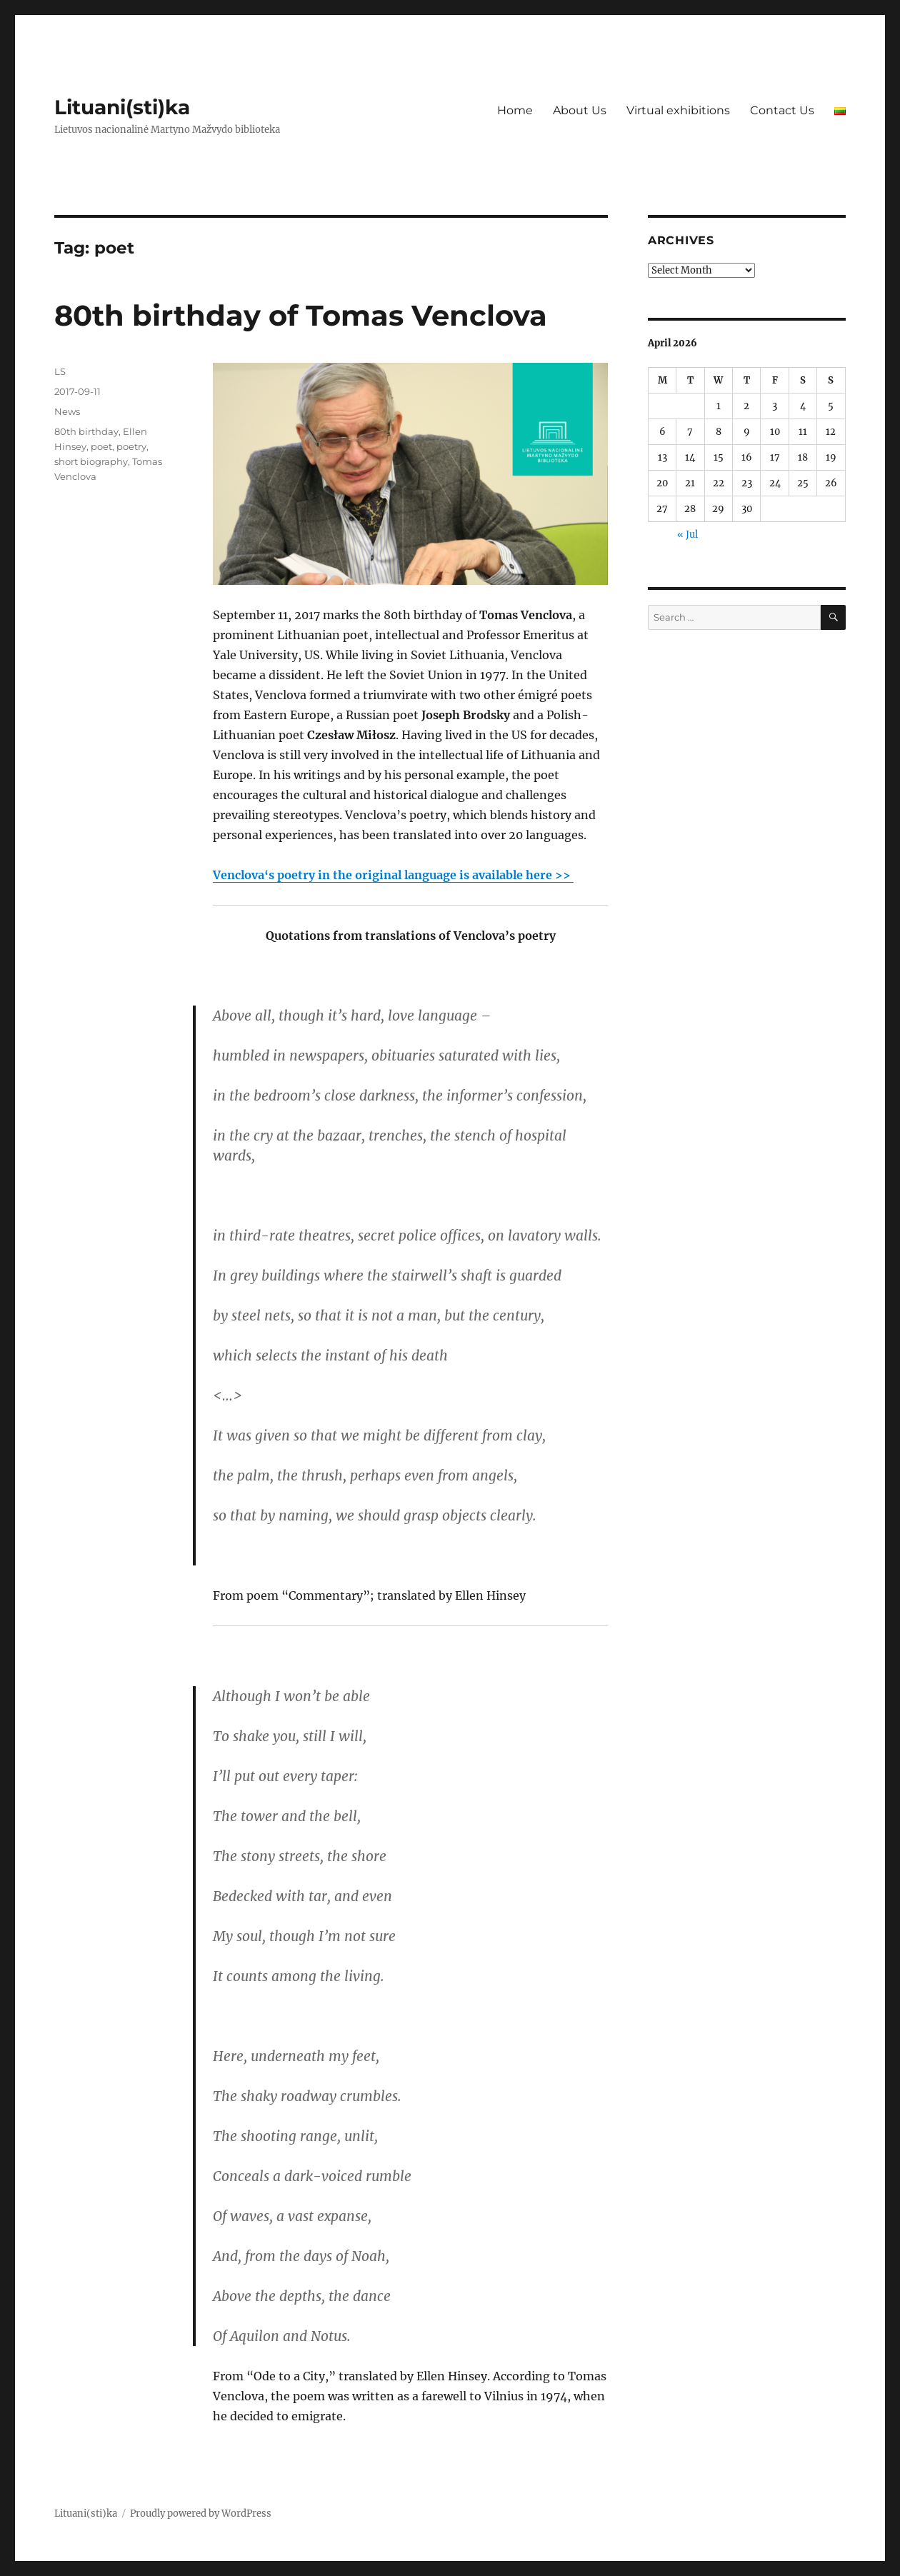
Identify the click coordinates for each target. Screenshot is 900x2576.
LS (60, 371)
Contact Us (782, 110)
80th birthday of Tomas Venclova (300, 315)
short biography (91, 461)
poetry (131, 446)
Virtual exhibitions (678, 110)
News (67, 411)
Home (515, 110)
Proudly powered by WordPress (200, 2513)
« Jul (687, 534)
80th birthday (86, 431)
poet (101, 446)
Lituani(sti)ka (122, 107)
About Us (579, 110)
